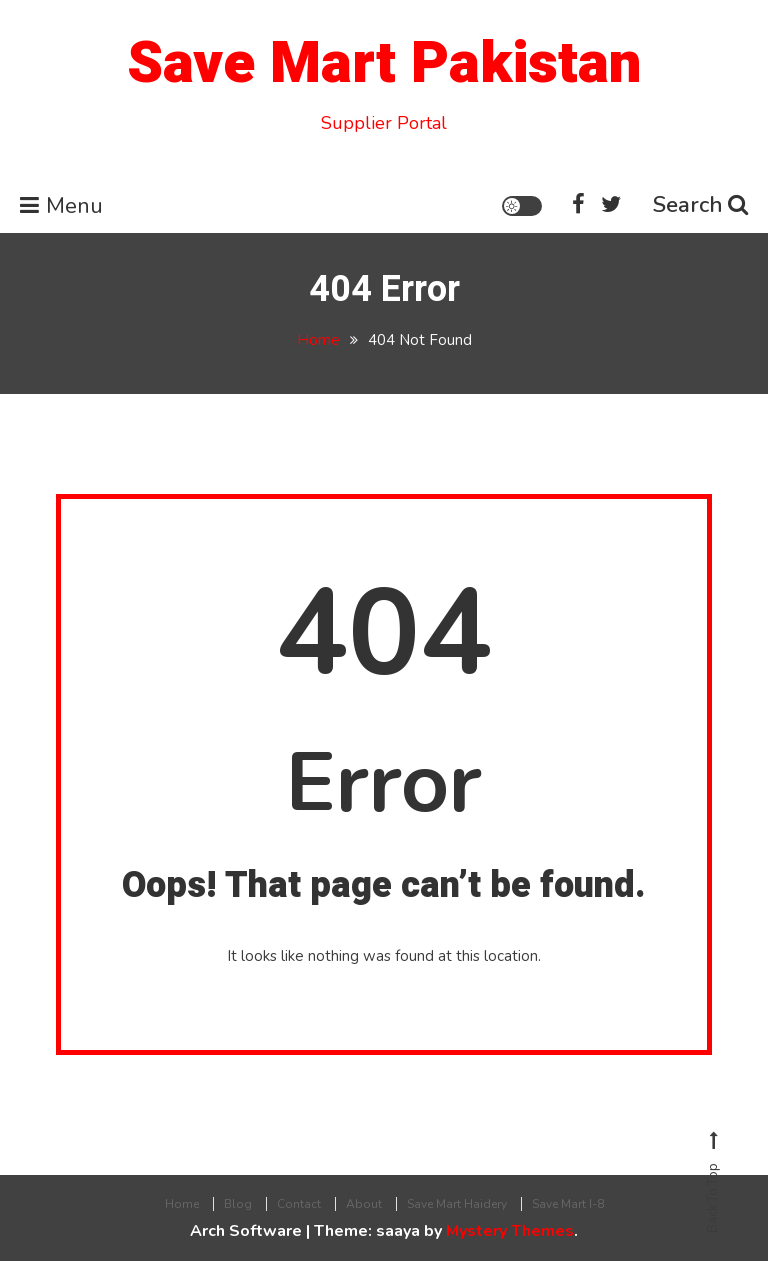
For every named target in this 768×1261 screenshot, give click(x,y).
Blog (238, 1204)
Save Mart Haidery (457, 1204)
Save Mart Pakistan (384, 63)
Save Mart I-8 (568, 1204)
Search (700, 205)
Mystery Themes (510, 1231)
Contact (299, 1204)
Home (182, 1204)
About (364, 1204)
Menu (61, 206)
